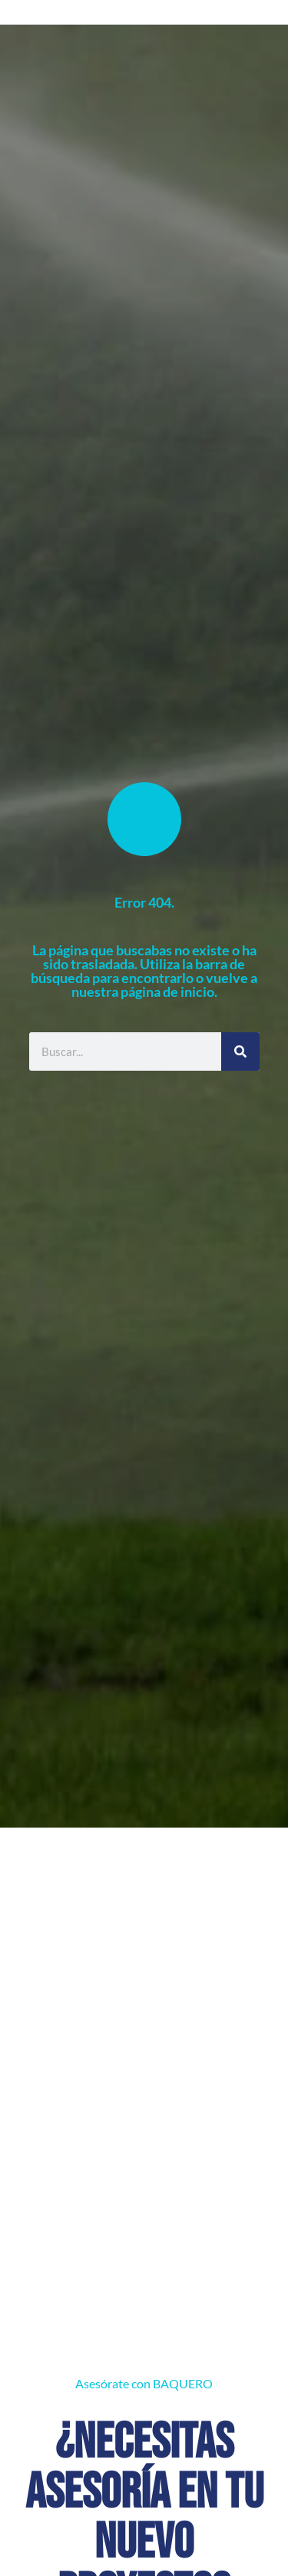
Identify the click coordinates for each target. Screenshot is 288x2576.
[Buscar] (240, 1051)
